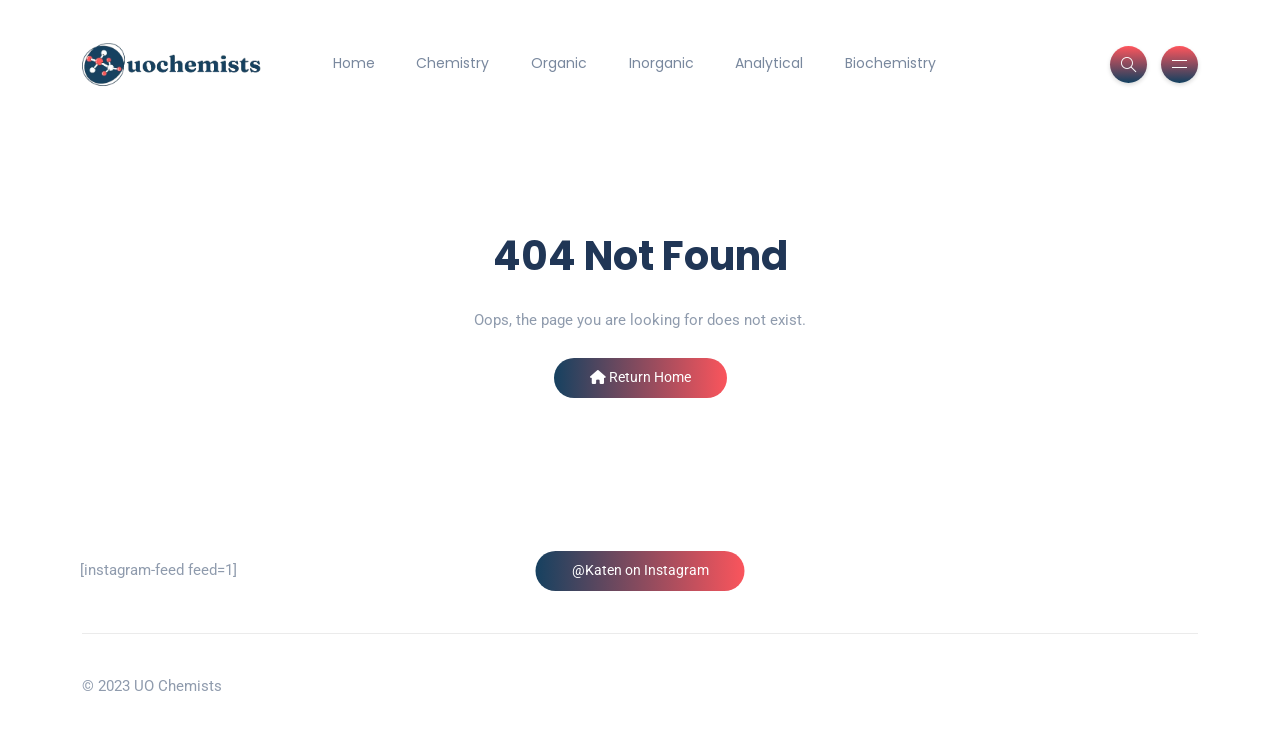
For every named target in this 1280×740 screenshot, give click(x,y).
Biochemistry (890, 63)
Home (354, 63)
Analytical (769, 63)
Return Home (640, 377)
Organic (559, 63)
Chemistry (452, 63)
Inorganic (661, 63)
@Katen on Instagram (640, 570)
